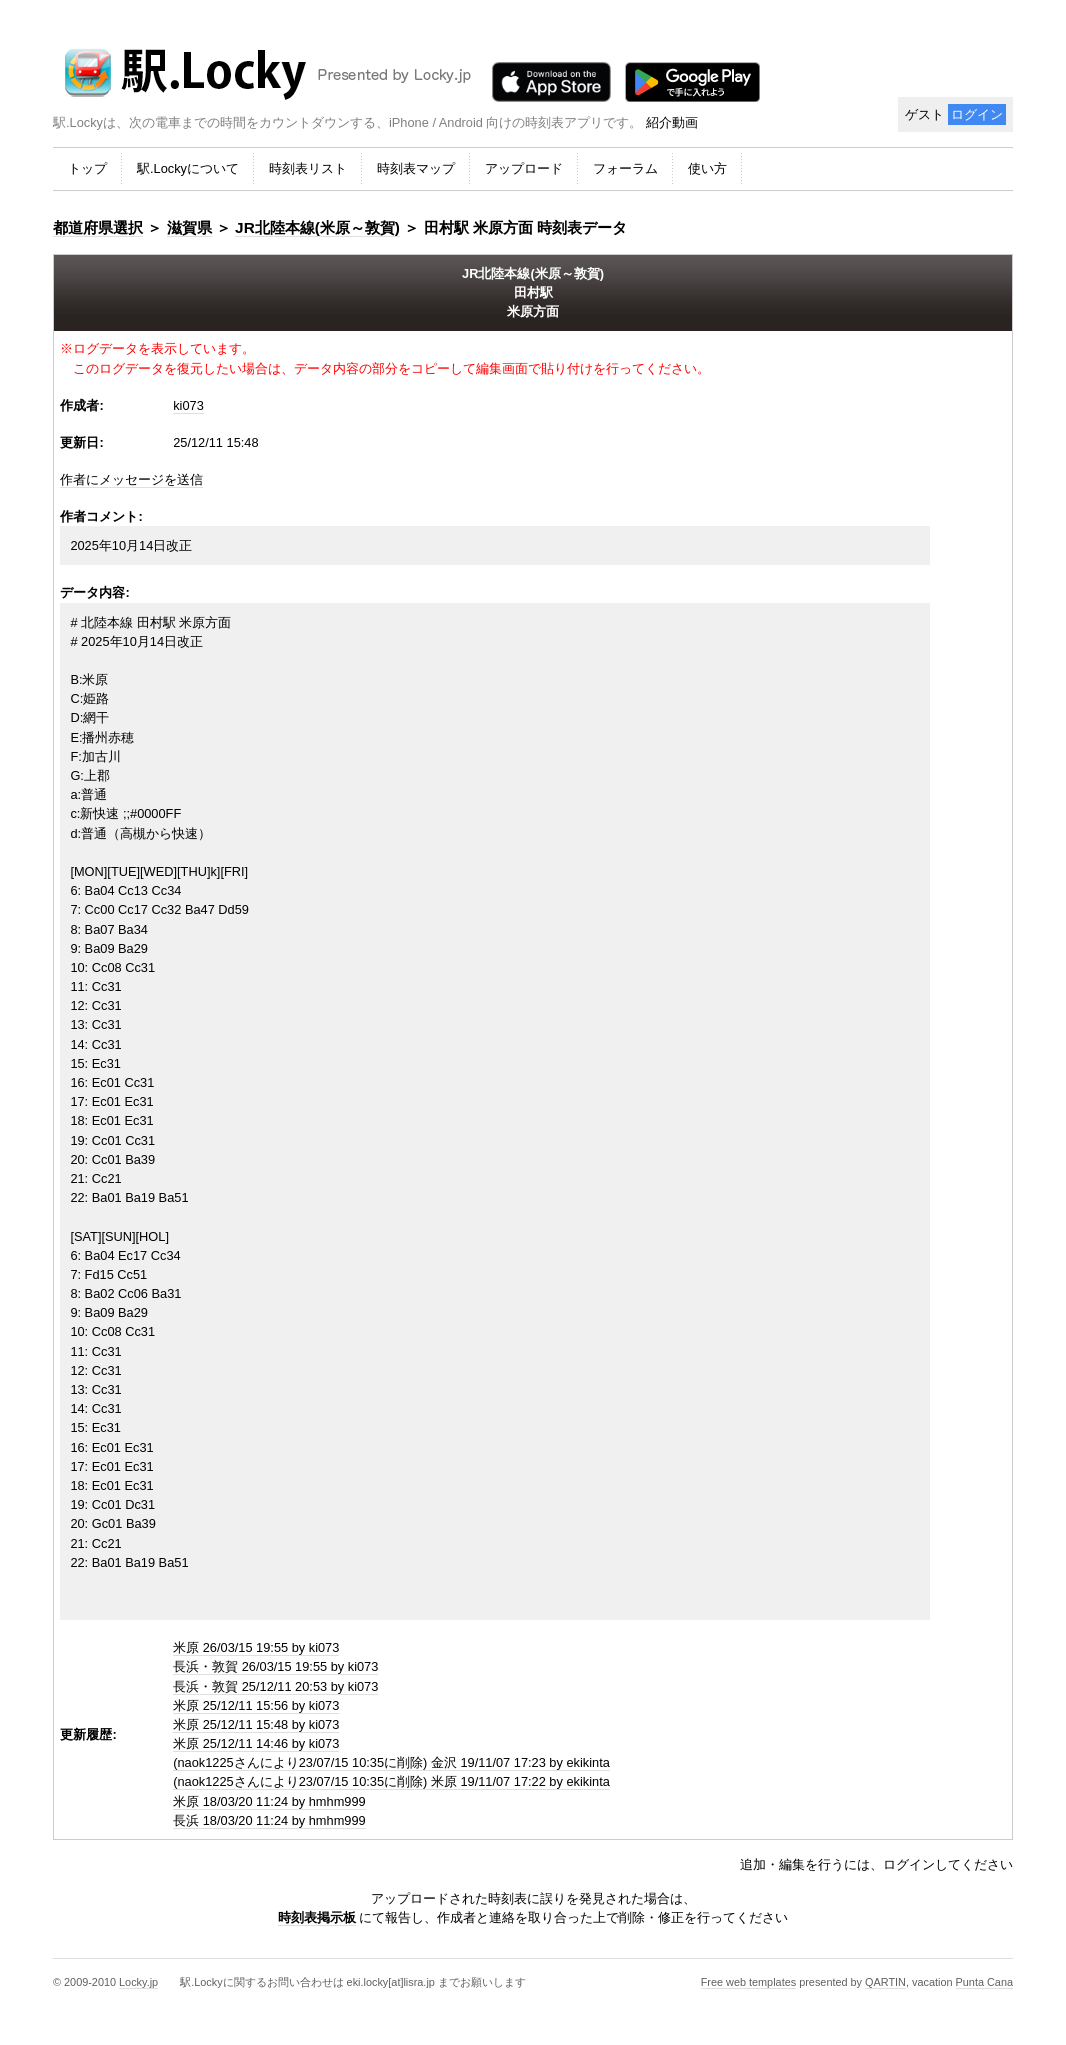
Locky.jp (138, 1982)
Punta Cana (984, 1982)
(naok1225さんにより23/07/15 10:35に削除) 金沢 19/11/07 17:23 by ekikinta (391, 1762)
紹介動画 (672, 122)
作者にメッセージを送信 (131, 479)
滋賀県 (189, 227)
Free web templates (749, 1982)
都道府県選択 (98, 227)
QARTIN (885, 1982)
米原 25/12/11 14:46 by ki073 (256, 1743)
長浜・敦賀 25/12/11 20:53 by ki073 (275, 1686)
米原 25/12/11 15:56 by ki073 (256, 1705)
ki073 (188, 405)
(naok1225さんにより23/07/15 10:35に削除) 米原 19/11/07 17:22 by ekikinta (391, 1781)
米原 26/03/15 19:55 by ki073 (256, 1647)
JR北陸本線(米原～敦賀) (317, 227)
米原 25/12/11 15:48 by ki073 (256, 1724)
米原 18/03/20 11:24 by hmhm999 (269, 1801)
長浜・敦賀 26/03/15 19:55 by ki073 (275, 1666)
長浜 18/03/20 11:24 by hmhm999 (269, 1820)
